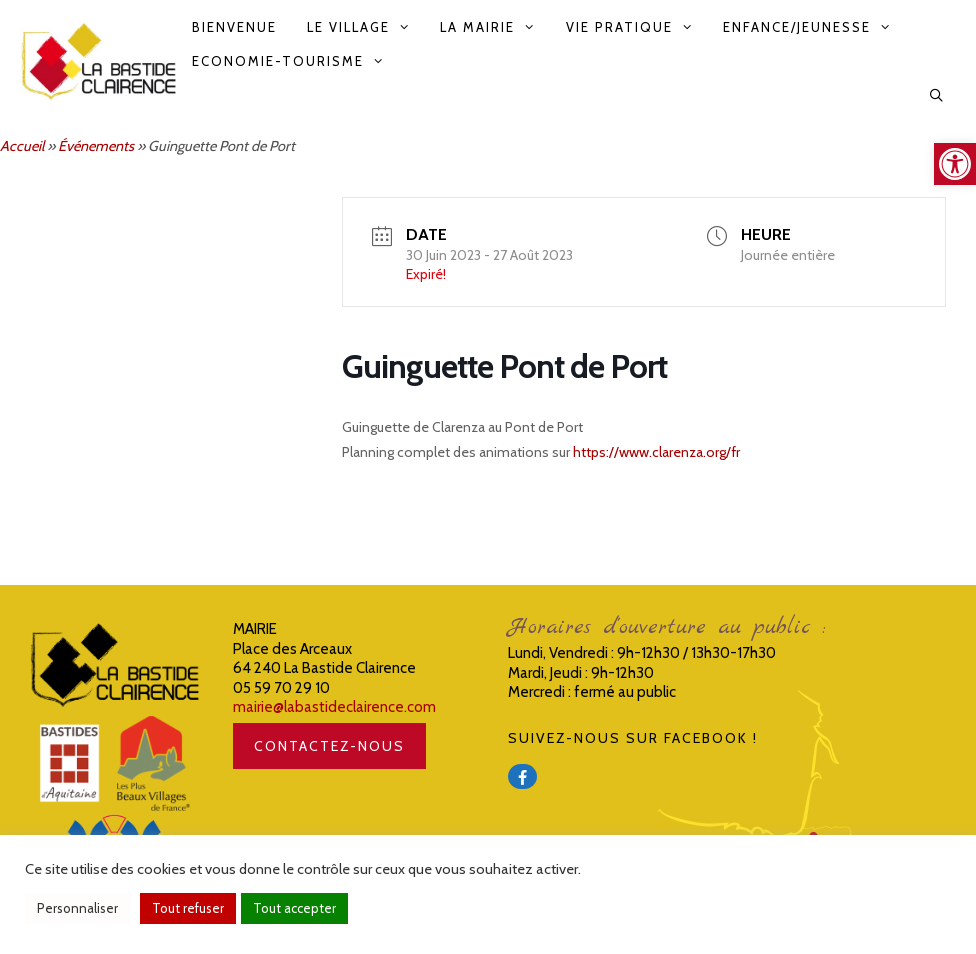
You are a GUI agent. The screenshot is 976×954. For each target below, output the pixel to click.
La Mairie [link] (495, 27)
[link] (955, 164)
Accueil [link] (22, 146)
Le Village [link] (366, 27)
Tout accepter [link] (294, 908)
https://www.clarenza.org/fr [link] (656, 452)
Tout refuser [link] (188, 908)
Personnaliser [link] (77, 908)
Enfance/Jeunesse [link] (814, 27)
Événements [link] (96, 146)
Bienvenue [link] (234, 27)
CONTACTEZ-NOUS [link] (329, 746)
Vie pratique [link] (637, 27)
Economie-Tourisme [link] (295, 61)
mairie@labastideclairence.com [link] (334, 707)
